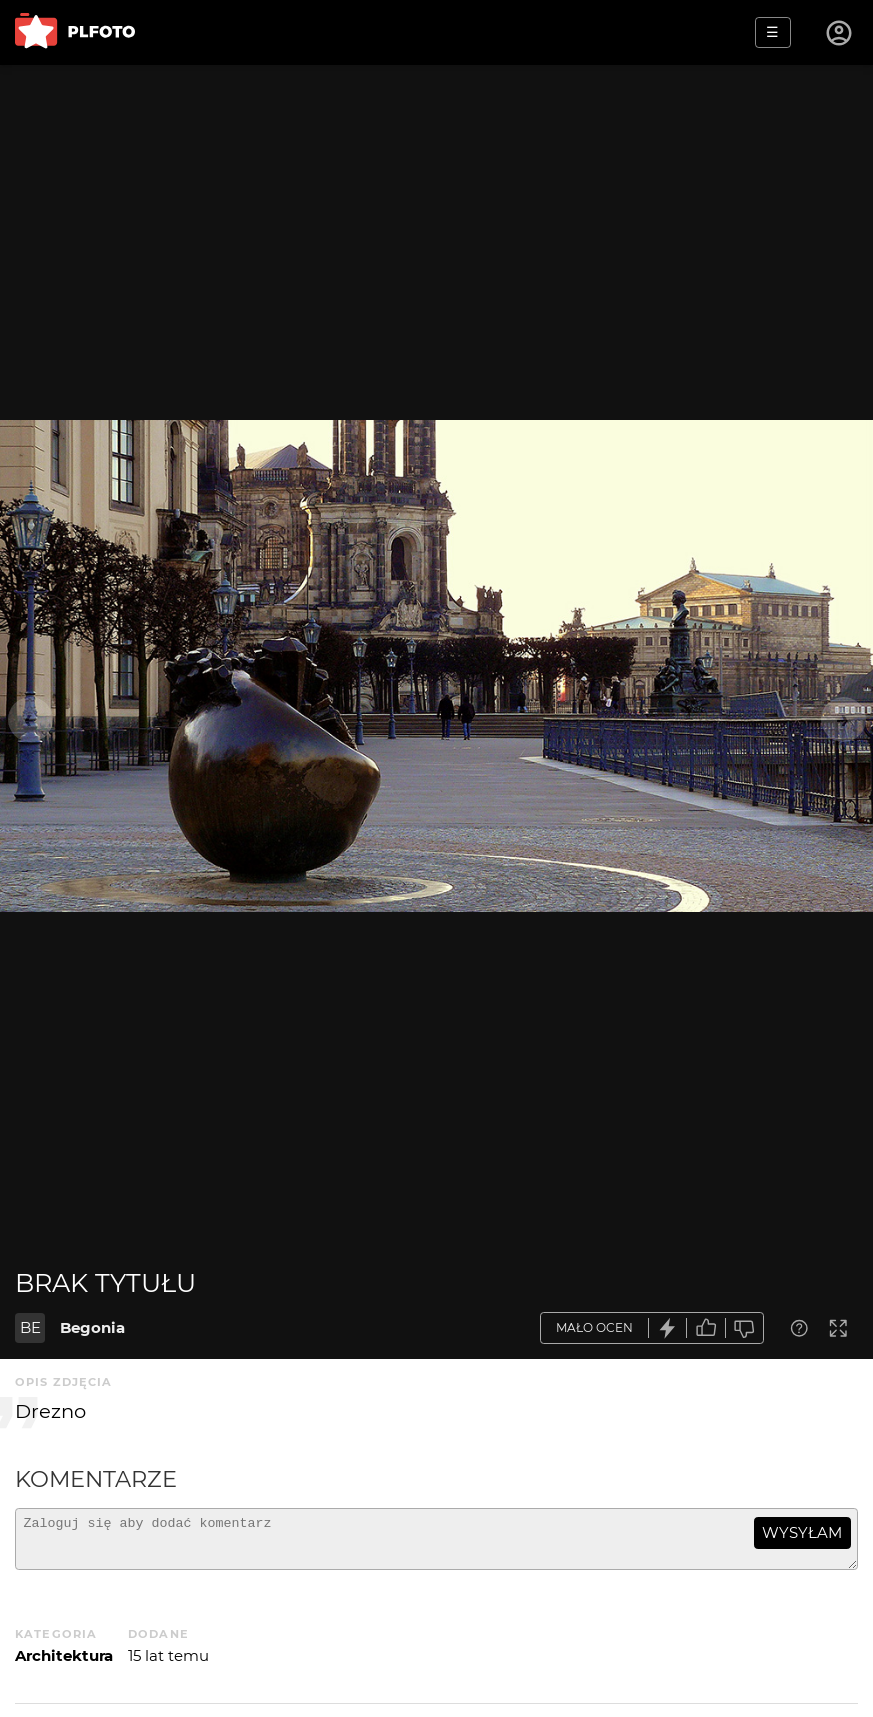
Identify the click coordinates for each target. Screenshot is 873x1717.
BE (30, 1327)
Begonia (92, 1327)
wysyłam (802, 1532)
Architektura (64, 1664)
